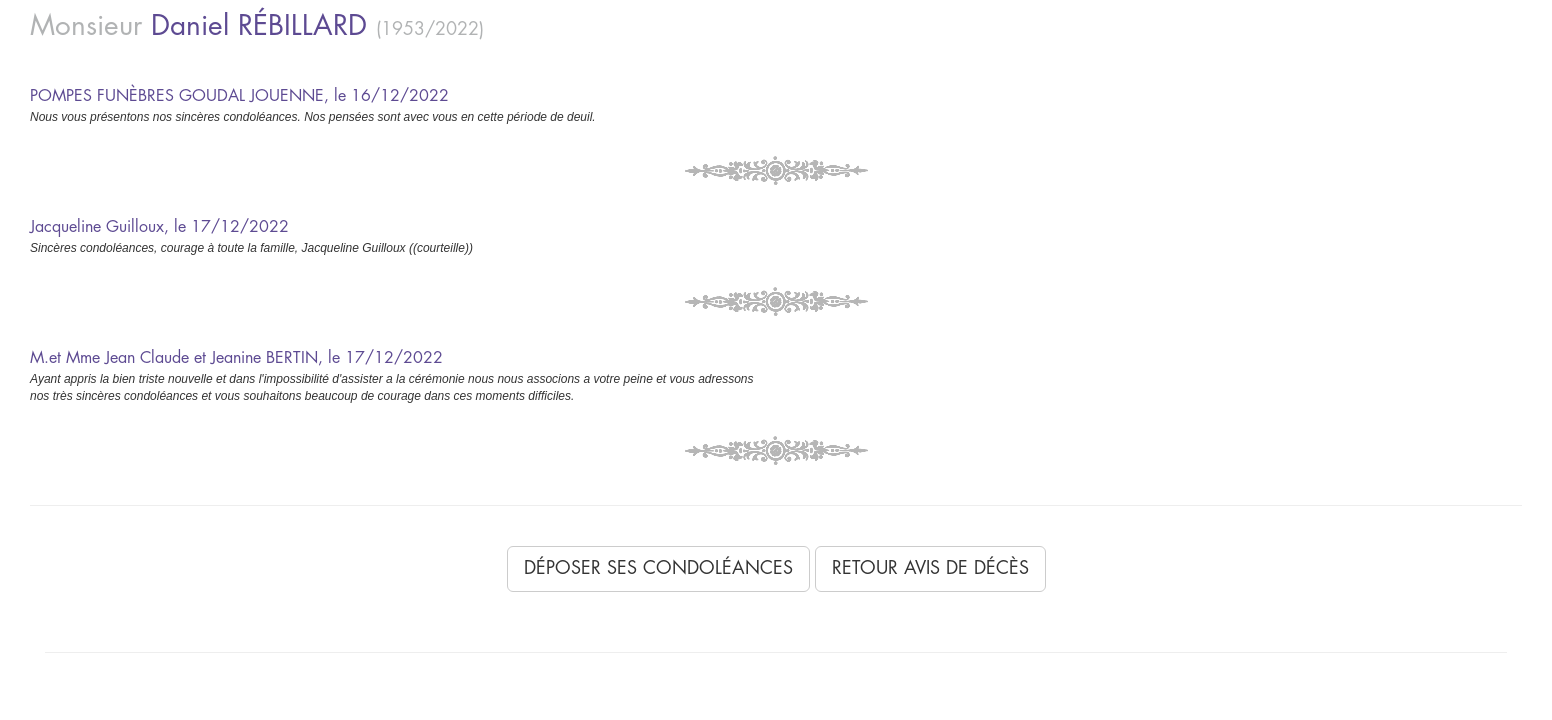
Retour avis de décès (930, 568)
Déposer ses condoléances (658, 568)
